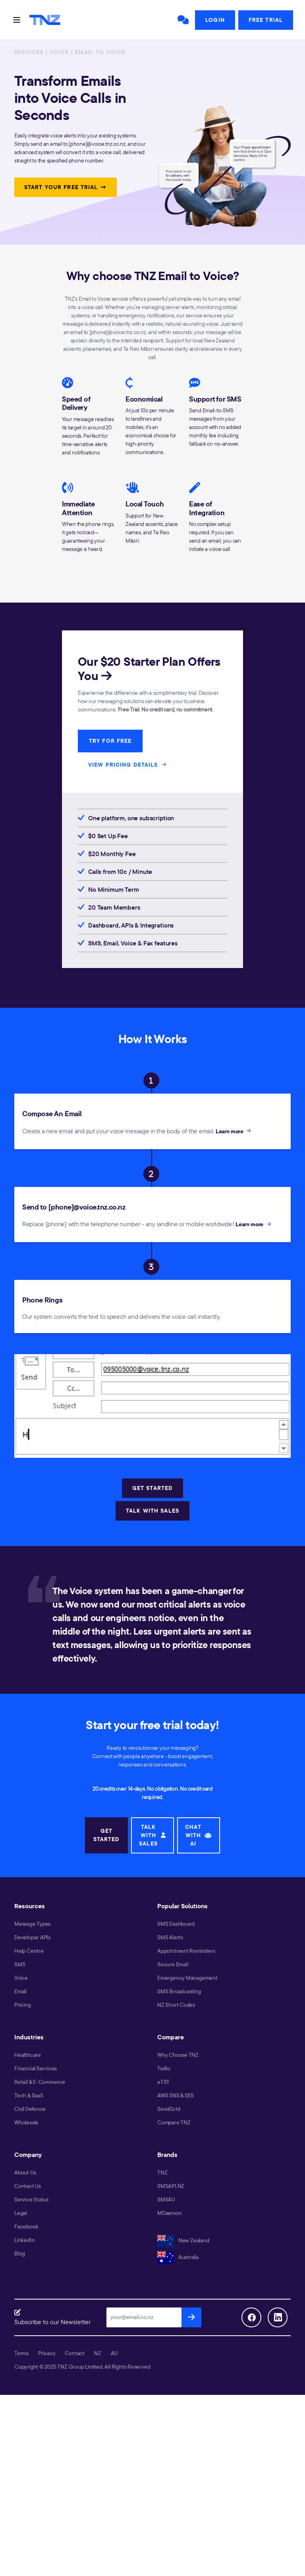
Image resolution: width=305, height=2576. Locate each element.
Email (20, 1991)
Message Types (32, 1923)
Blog (19, 2253)
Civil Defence (30, 2108)
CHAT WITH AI (198, 1835)
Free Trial (266, 19)
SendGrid (168, 2108)
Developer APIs (32, 1937)
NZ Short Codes (176, 2004)
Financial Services (35, 2068)
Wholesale (26, 2122)
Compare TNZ (174, 2122)
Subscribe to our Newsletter (52, 2322)
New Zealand (183, 2240)
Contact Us (27, 2186)
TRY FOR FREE (110, 740)
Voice (21, 1977)
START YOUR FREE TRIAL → (65, 187)
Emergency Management (187, 1977)
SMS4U (166, 2199)
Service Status (31, 2199)
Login (215, 19)
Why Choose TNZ (178, 2054)
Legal (20, 2213)
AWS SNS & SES (175, 2095)
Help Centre (29, 1950)
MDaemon (169, 2213)
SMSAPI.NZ (170, 2186)
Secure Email (172, 1964)
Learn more (234, 1131)
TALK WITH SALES (152, 1510)
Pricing (22, 2004)
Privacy (47, 2353)
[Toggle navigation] (16, 20)
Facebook (26, 2226)
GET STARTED (152, 1488)
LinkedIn (24, 2240)
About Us (25, 2172)
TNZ (162, 2172)
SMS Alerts (170, 1937)
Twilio (163, 2068)
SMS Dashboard (176, 1923)
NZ (97, 2353)
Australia (178, 2257)
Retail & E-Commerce (39, 2081)
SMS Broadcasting (179, 1991)
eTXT (163, 2081)
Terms (21, 2353)
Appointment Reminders (186, 1950)
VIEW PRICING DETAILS (128, 764)
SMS (19, 1964)
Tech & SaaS (28, 2095)
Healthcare (27, 2054)
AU (114, 2353)
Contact (75, 2353)
